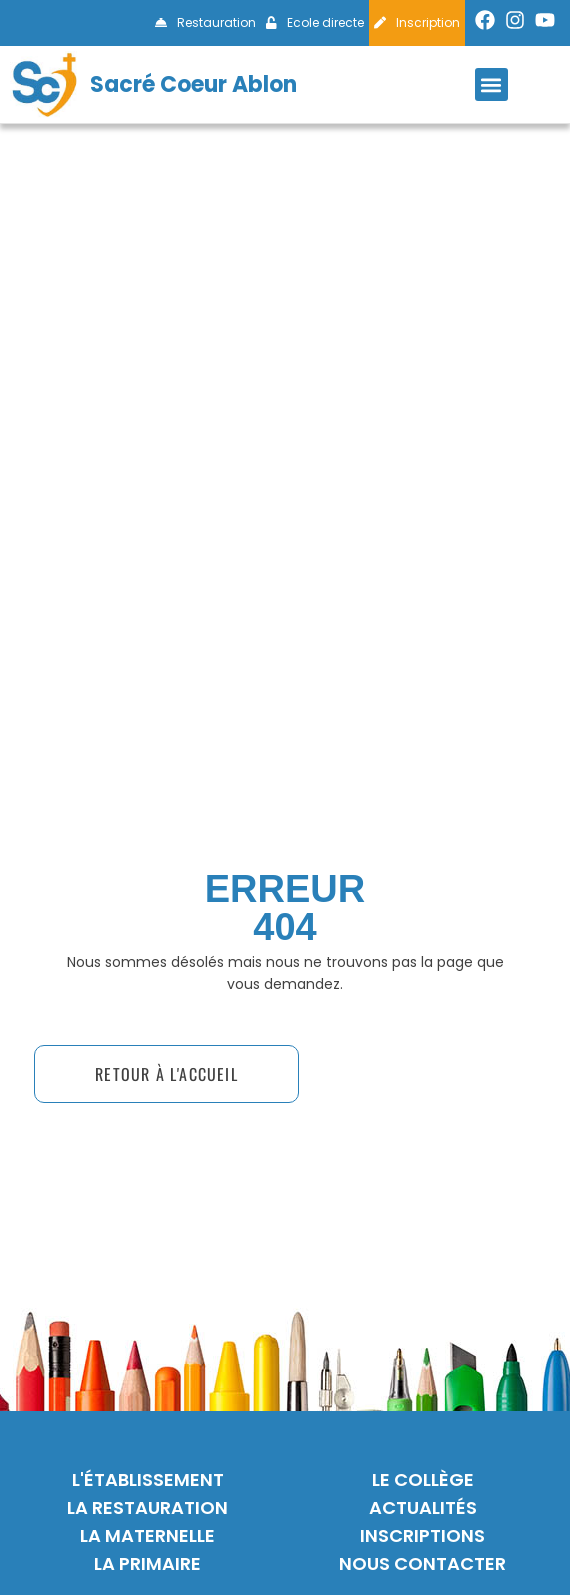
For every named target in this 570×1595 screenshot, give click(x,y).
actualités (423, 1507)
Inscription (417, 22)
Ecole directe (315, 22)
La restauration (147, 1507)
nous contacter (422, 1563)
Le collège (423, 1479)
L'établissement (148, 1479)
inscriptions (422, 1535)
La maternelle (147, 1535)
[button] (491, 84)
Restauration (205, 22)
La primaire (147, 1563)
